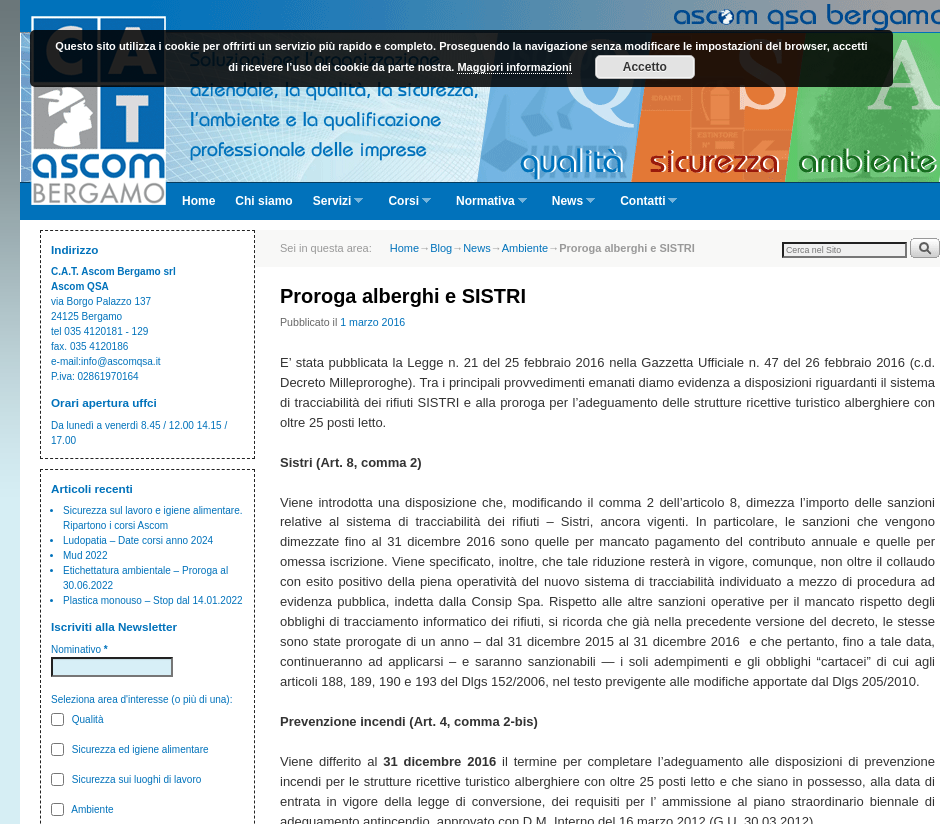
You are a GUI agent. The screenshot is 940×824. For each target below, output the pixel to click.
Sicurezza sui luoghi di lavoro (126, 779)
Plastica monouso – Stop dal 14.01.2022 (153, 600)
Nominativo (79, 649)
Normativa (486, 207)
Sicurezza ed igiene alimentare (130, 749)
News (568, 207)
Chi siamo (263, 201)
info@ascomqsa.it (121, 361)
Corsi (404, 207)
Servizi (333, 207)
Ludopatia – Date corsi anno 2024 (138, 540)
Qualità (77, 719)
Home (198, 201)
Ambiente (82, 809)
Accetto (645, 67)
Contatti (643, 207)
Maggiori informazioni (514, 67)
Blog (441, 248)
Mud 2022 (85, 555)
